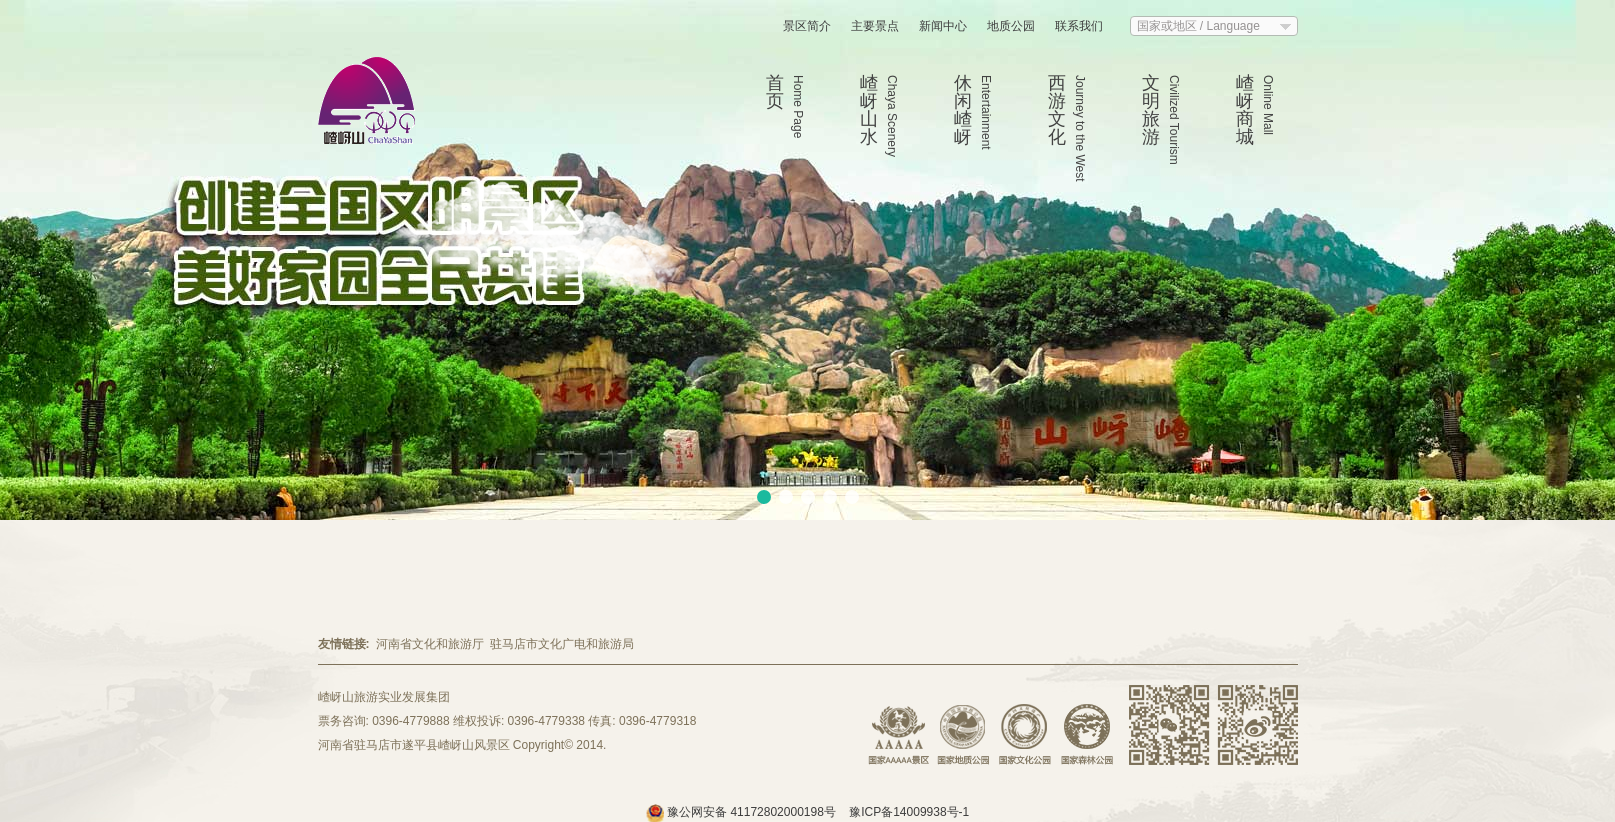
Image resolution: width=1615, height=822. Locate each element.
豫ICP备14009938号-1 (909, 812)
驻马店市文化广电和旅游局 (562, 644)
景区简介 (807, 26)
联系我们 (1079, 26)
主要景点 (875, 26)
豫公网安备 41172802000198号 (742, 812)
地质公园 (1011, 26)
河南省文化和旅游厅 (430, 644)
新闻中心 (943, 26)
